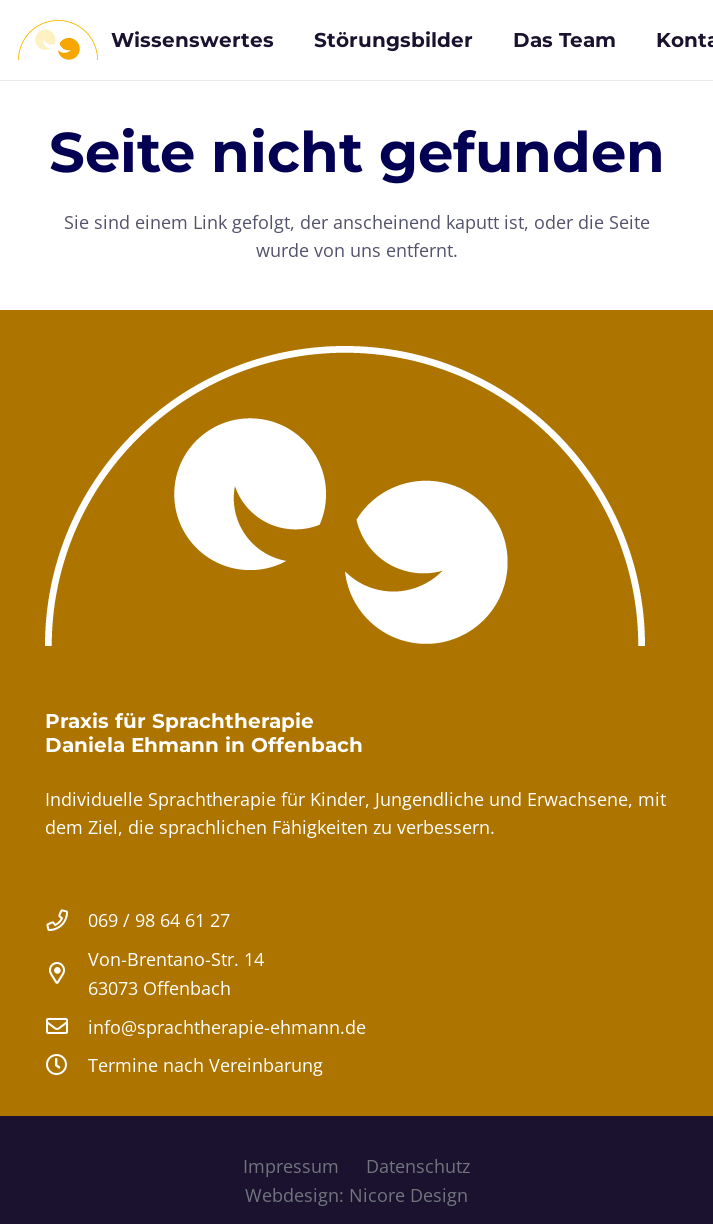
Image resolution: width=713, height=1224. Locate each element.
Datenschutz (418, 1166)
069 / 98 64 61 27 (159, 920)
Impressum (291, 1166)
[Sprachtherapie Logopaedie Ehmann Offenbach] (58, 40)
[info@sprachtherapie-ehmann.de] (66, 1027)
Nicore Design (408, 1195)
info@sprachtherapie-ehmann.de (227, 1027)
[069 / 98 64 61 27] (66, 921)
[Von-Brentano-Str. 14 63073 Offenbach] (66, 974)
